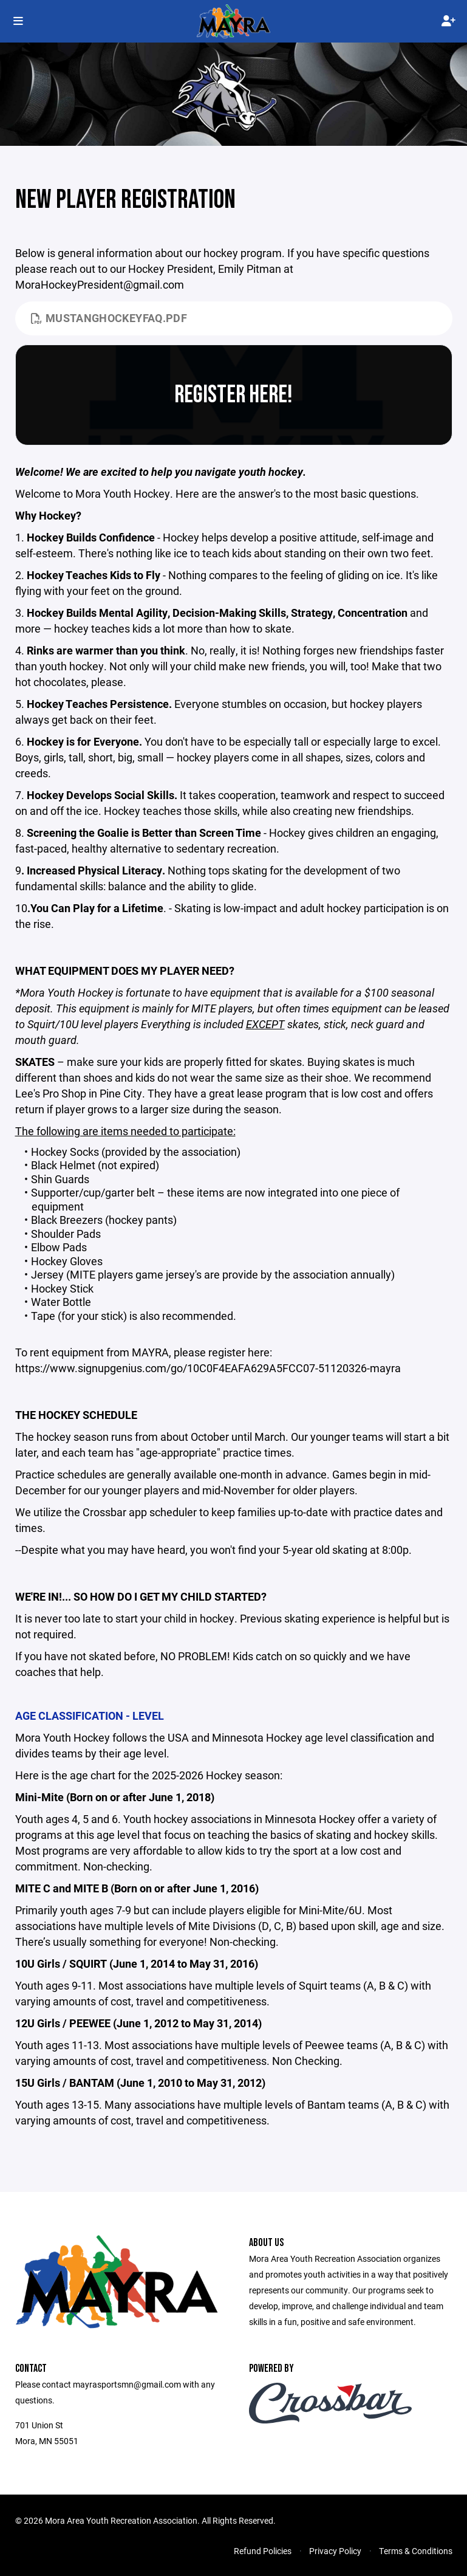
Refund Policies (262, 2551)
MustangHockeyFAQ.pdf (109, 318)
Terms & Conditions (415, 2551)
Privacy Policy (335, 2551)
